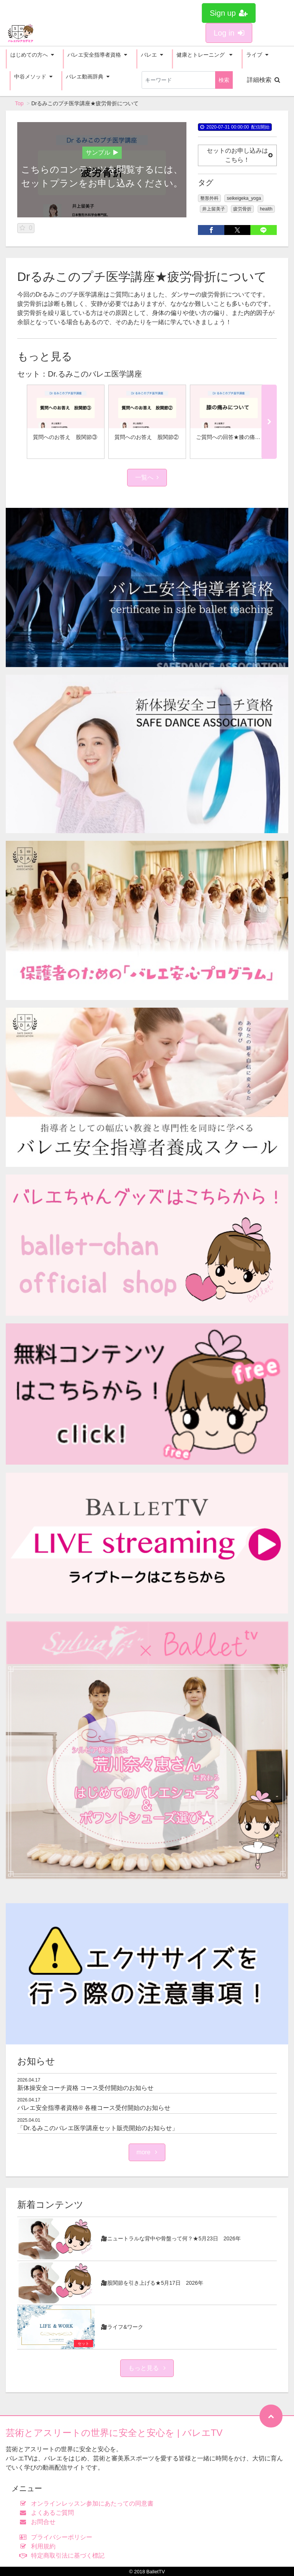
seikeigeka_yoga (244, 198)
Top (19, 103)
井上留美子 (213, 209)
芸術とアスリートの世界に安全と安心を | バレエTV (114, 2433)
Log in (229, 33)
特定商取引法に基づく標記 (64, 2555)
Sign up (229, 13)
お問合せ (39, 2522)
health (266, 209)
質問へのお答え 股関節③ (65, 437)
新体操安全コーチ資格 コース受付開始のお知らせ (85, 2088)
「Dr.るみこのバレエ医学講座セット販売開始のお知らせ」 (97, 2128)
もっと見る (147, 2368)
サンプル (102, 152)
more (147, 2152)
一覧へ (147, 477)
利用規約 (39, 2546)
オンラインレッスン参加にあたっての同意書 (88, 2503)
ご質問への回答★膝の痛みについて (239, 437)
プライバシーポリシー (57, 2537)
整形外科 (209, 198)
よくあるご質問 (48, 2512)
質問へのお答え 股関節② (146, 437)
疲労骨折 (242, 209)
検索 (224, 80)
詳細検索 (263, 80)
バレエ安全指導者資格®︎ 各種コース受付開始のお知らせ (93, 2108)
